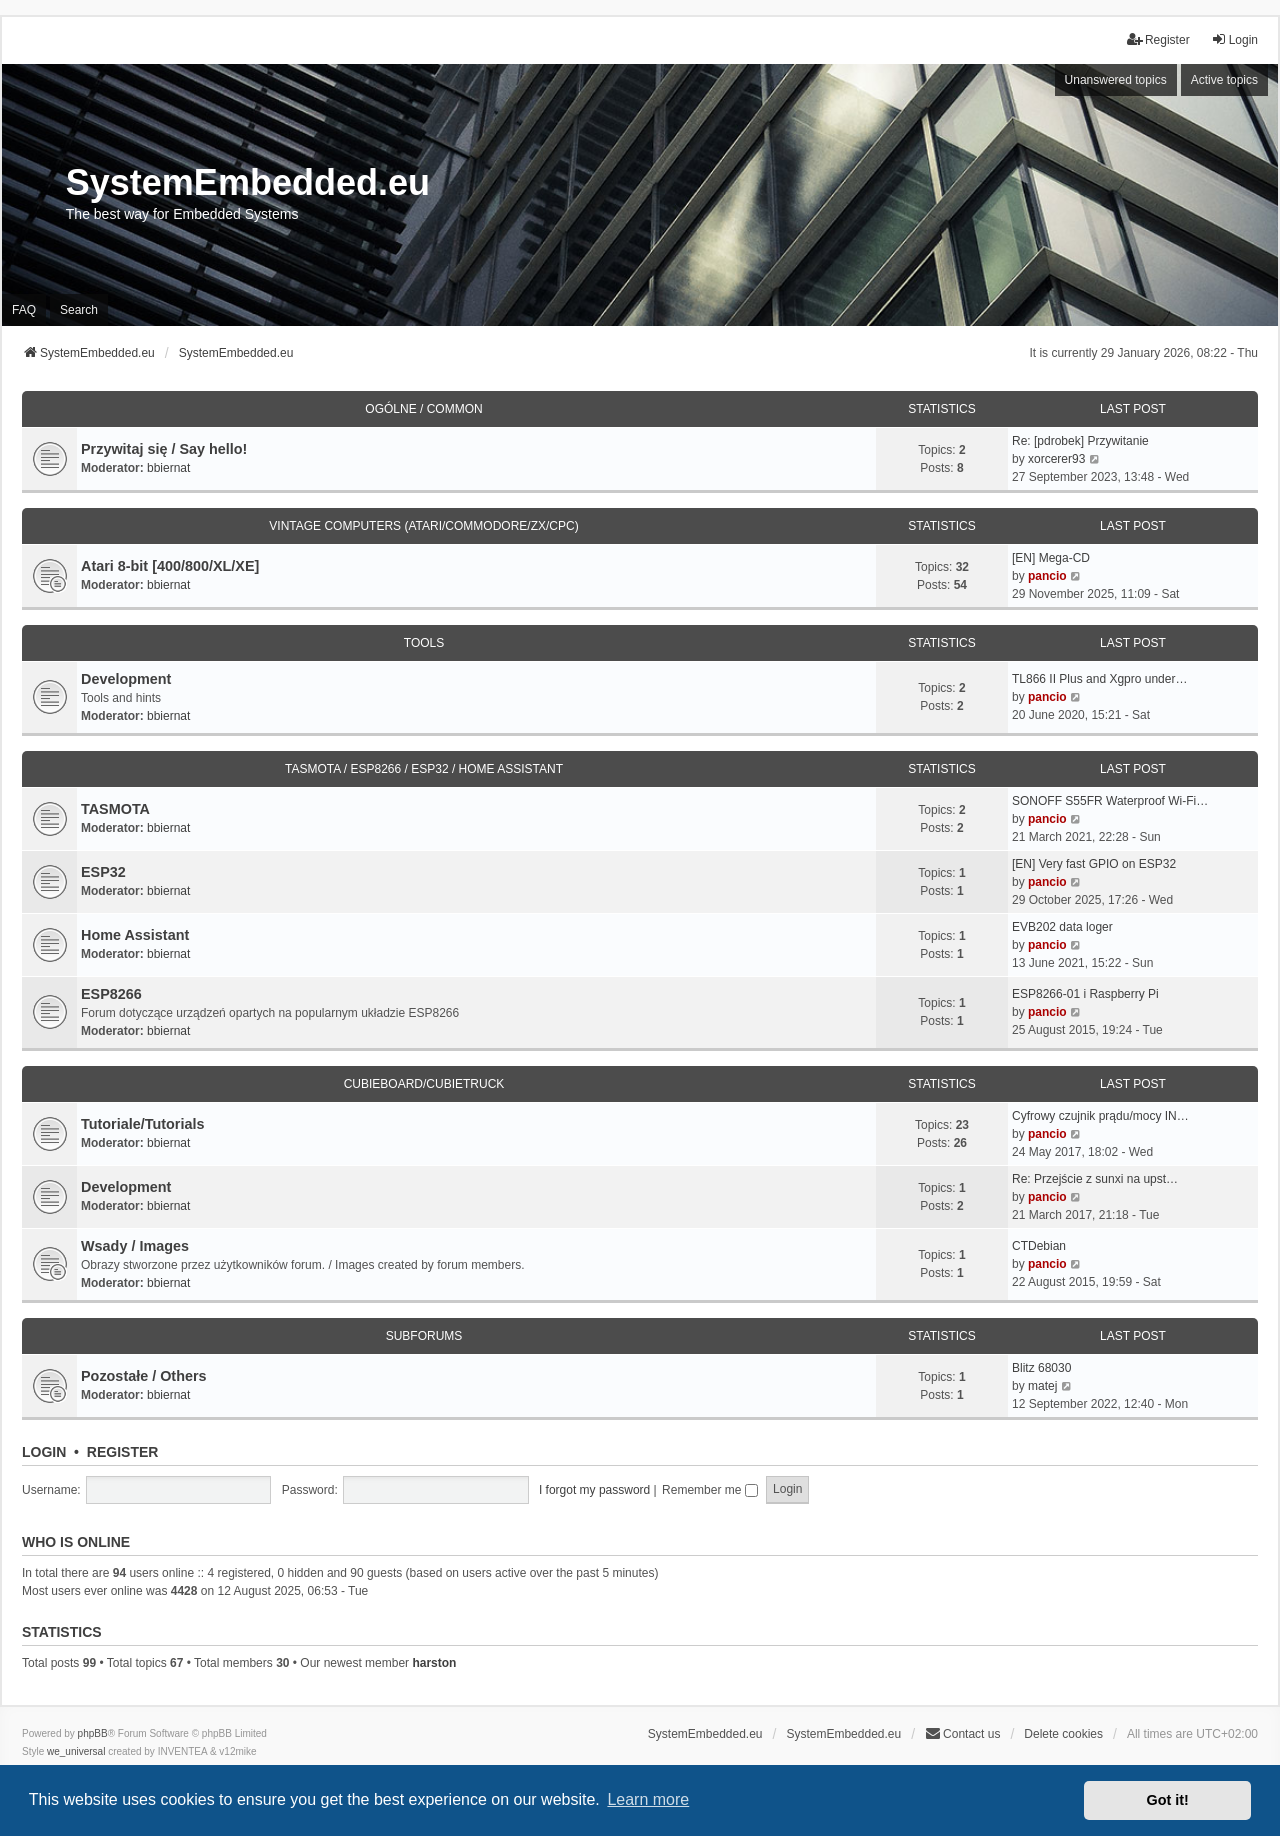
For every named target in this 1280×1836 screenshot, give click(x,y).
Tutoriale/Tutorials (142, 1124)
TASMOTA (115, 809)
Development (126, 679)
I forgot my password (594, 1490)
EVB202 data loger (1062, 927)
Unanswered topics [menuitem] (1116, 80)
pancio (1047, 576)
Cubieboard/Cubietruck (424, 1084)
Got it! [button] (1168, 1800)
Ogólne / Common (423, 409)
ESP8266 (111, 994)
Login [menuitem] (1234, 39)
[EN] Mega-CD (1051, 558)
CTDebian (1039, 1246)
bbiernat (168, 468)
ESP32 (103, 872)
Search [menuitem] (79, 310)
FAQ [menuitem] (24, 310)
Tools (424, 643)
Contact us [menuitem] (962, 1733)
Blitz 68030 (1041, 1368)
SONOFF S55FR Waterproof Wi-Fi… (1110, 801)
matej (1042, 1386)
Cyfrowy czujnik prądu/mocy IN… (1100, 1116)
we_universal (76, 1751)
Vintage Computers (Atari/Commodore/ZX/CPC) (423, 526)
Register (123, 1452)
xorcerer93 (1056, 459)
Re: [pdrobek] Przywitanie (1080, 441)
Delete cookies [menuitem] (1063, 1734)
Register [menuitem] (1158, 39)
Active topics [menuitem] (1224, 80)
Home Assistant (135, 935)
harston (434, 1663)
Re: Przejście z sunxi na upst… (1095, 1179)
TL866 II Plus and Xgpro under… (1099, 679)
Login (44, 1452)
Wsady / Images (135, 1246)
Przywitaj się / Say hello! (164, 449)
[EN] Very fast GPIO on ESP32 (1094, 864)
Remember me (710, 1490)
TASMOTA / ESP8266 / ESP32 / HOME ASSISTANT (424, 769)
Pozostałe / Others (144, 1376)
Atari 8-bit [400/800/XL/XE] (170, 566)
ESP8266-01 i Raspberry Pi (1085, 994)
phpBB (93, 1733)
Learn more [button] (648, 1799)
